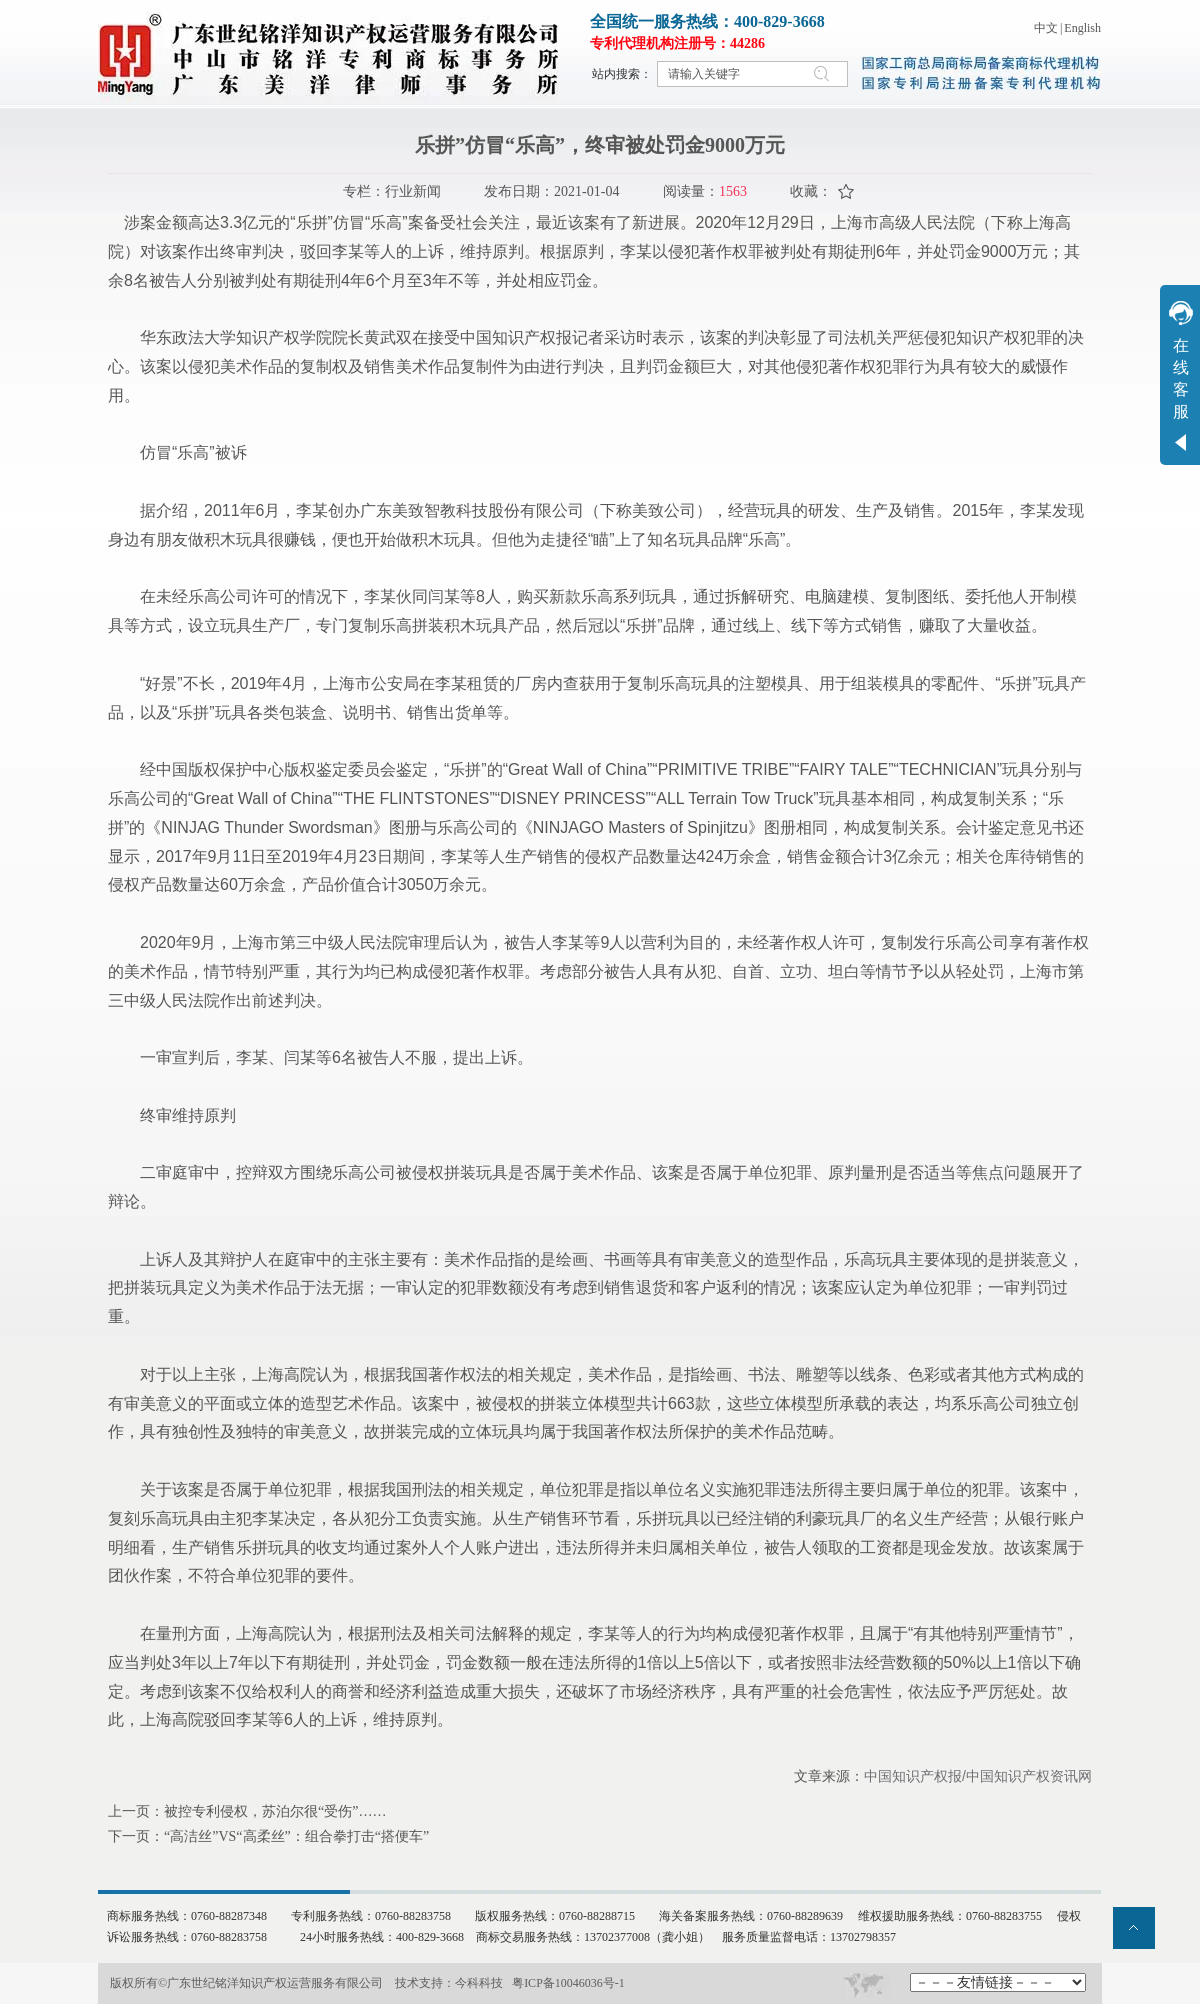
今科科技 (479, 1983)
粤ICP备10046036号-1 (568, 1983)
